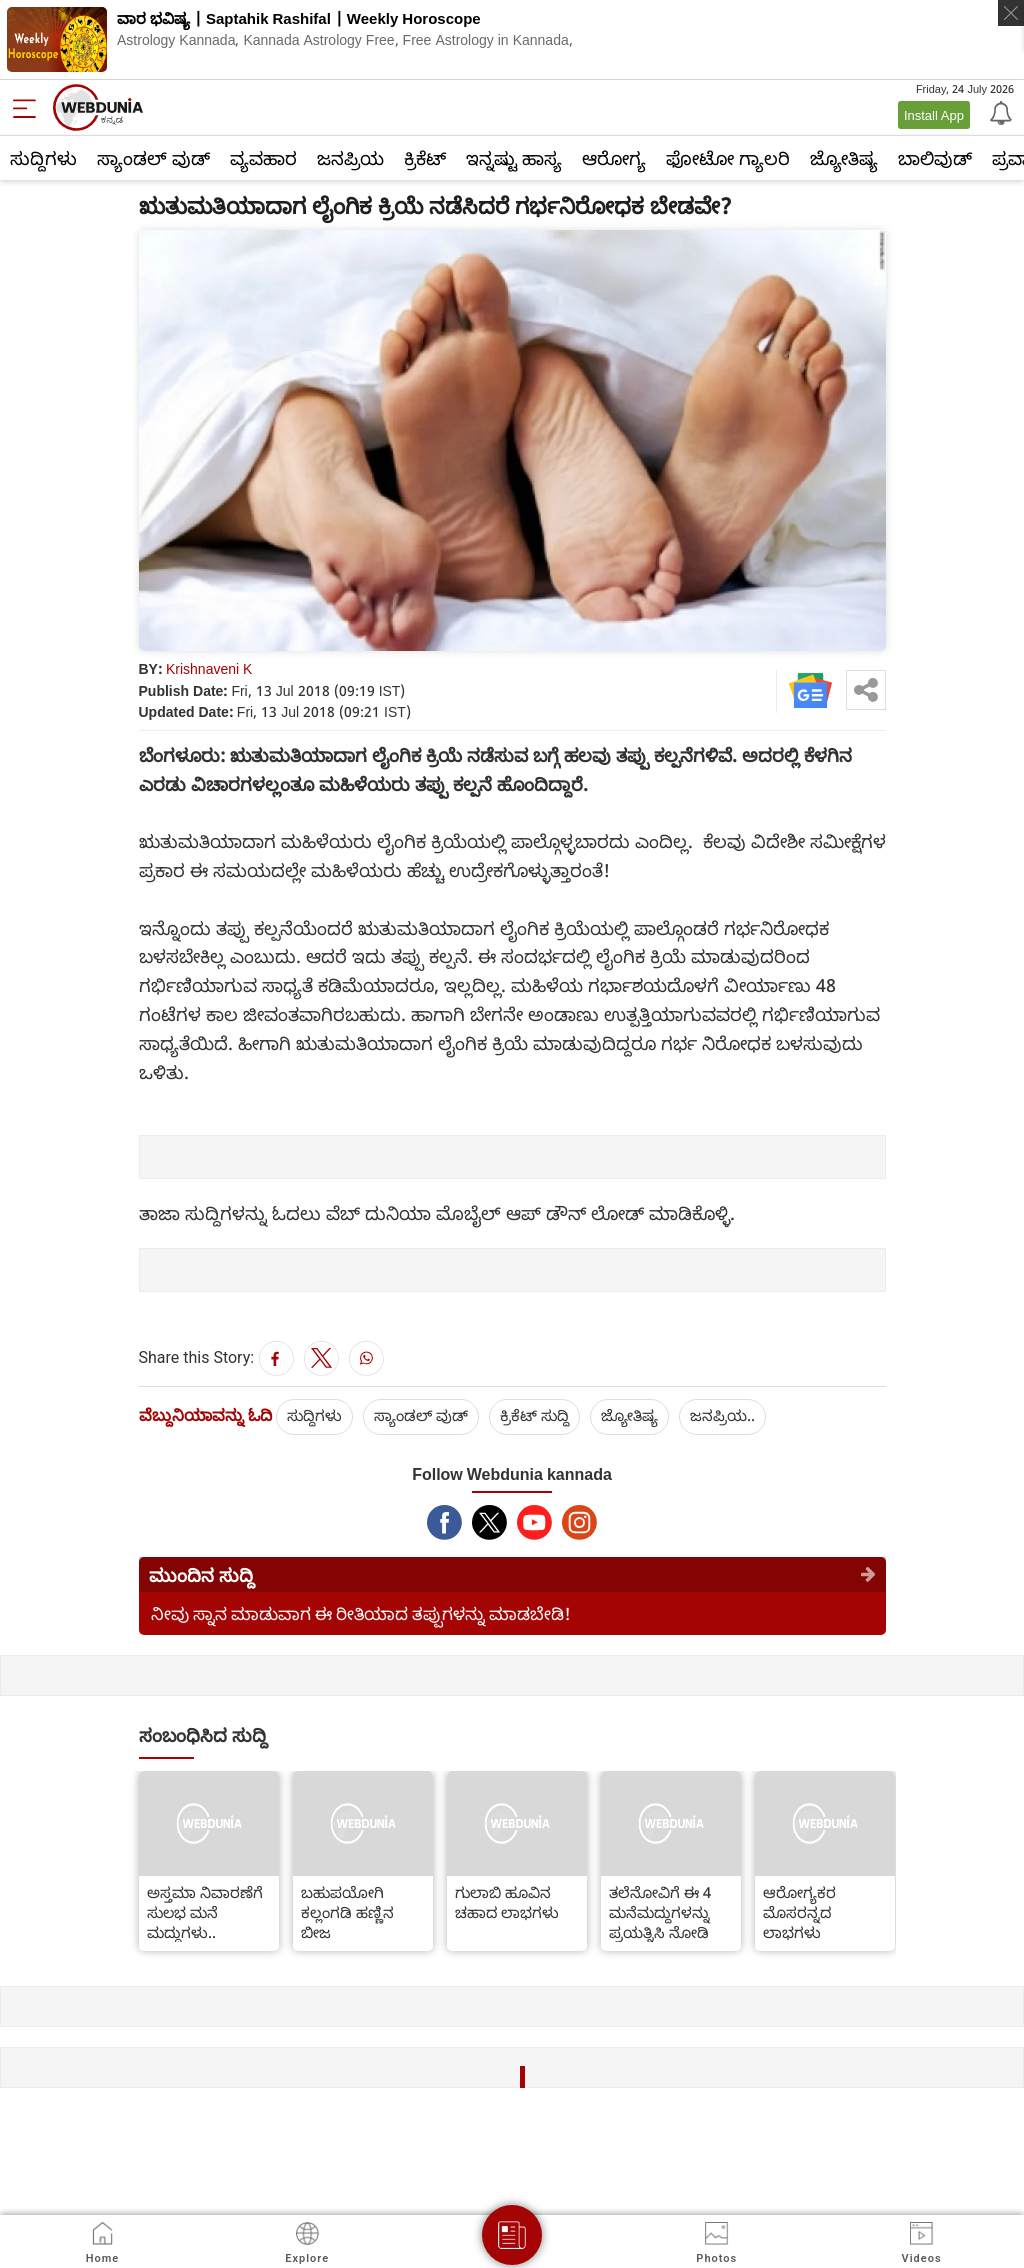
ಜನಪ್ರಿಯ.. (722, 1415)
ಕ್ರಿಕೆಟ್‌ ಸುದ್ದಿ (534, 1415)
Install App (934, 115)
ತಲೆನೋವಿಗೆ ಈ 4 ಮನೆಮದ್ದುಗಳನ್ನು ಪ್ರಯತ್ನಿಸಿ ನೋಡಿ (660, 1912)
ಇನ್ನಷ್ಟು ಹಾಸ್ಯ (514, 158)
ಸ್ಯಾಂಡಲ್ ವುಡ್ (153, 158)
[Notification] (999, 112)
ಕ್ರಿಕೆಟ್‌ (425, 158)
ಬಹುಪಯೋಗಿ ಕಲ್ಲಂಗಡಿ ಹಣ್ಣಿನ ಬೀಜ (347, 1912)
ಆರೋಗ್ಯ (614, 158)
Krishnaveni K (209, 668)
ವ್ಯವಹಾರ (263, 158)
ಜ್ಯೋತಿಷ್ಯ (844, 158)
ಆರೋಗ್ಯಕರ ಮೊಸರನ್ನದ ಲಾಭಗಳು (799, 1912)
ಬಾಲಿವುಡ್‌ (935, 158)
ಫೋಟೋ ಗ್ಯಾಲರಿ (728, 158)
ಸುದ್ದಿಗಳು (43, 158)
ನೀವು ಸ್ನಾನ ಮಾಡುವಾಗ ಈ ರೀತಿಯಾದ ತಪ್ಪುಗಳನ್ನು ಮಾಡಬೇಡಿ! (361, 1613)
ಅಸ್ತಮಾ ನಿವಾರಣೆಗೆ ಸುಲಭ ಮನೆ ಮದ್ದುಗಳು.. (205, 1912)
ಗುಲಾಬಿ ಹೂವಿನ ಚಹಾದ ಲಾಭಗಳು (507, 1902)
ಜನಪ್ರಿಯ (350, 158)
